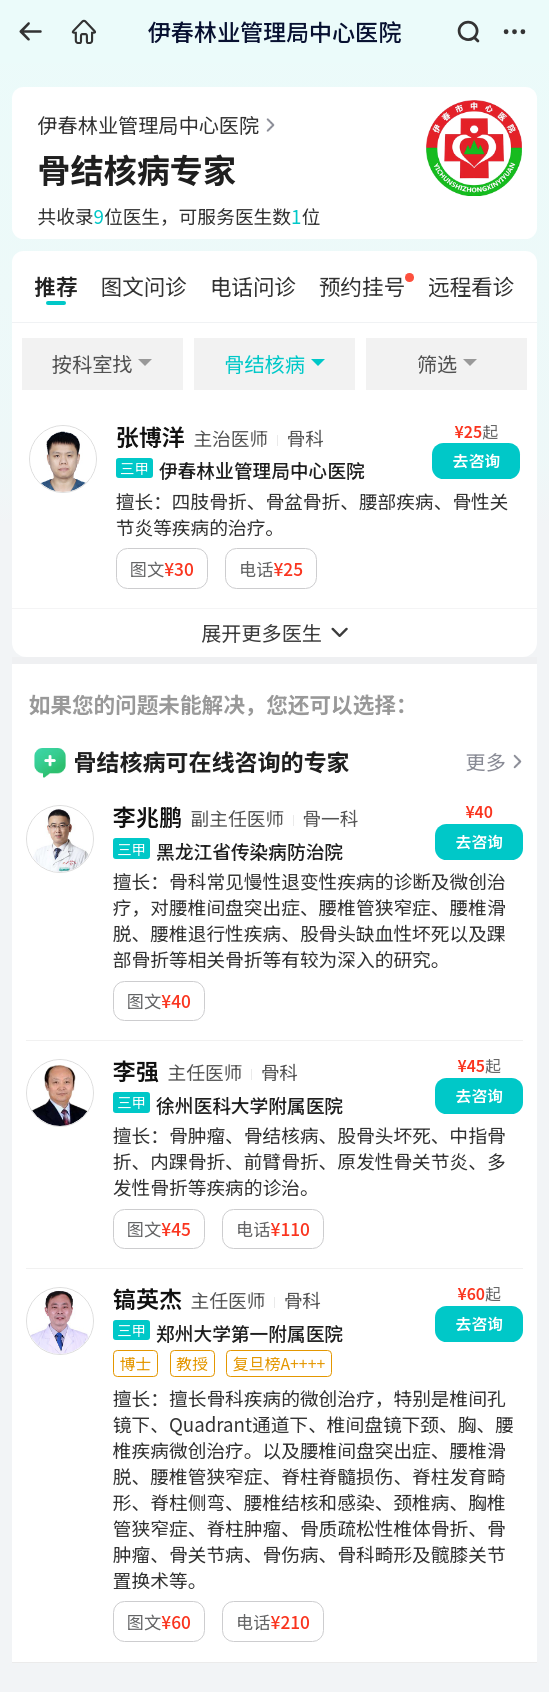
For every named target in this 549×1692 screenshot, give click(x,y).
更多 (486, 761)
